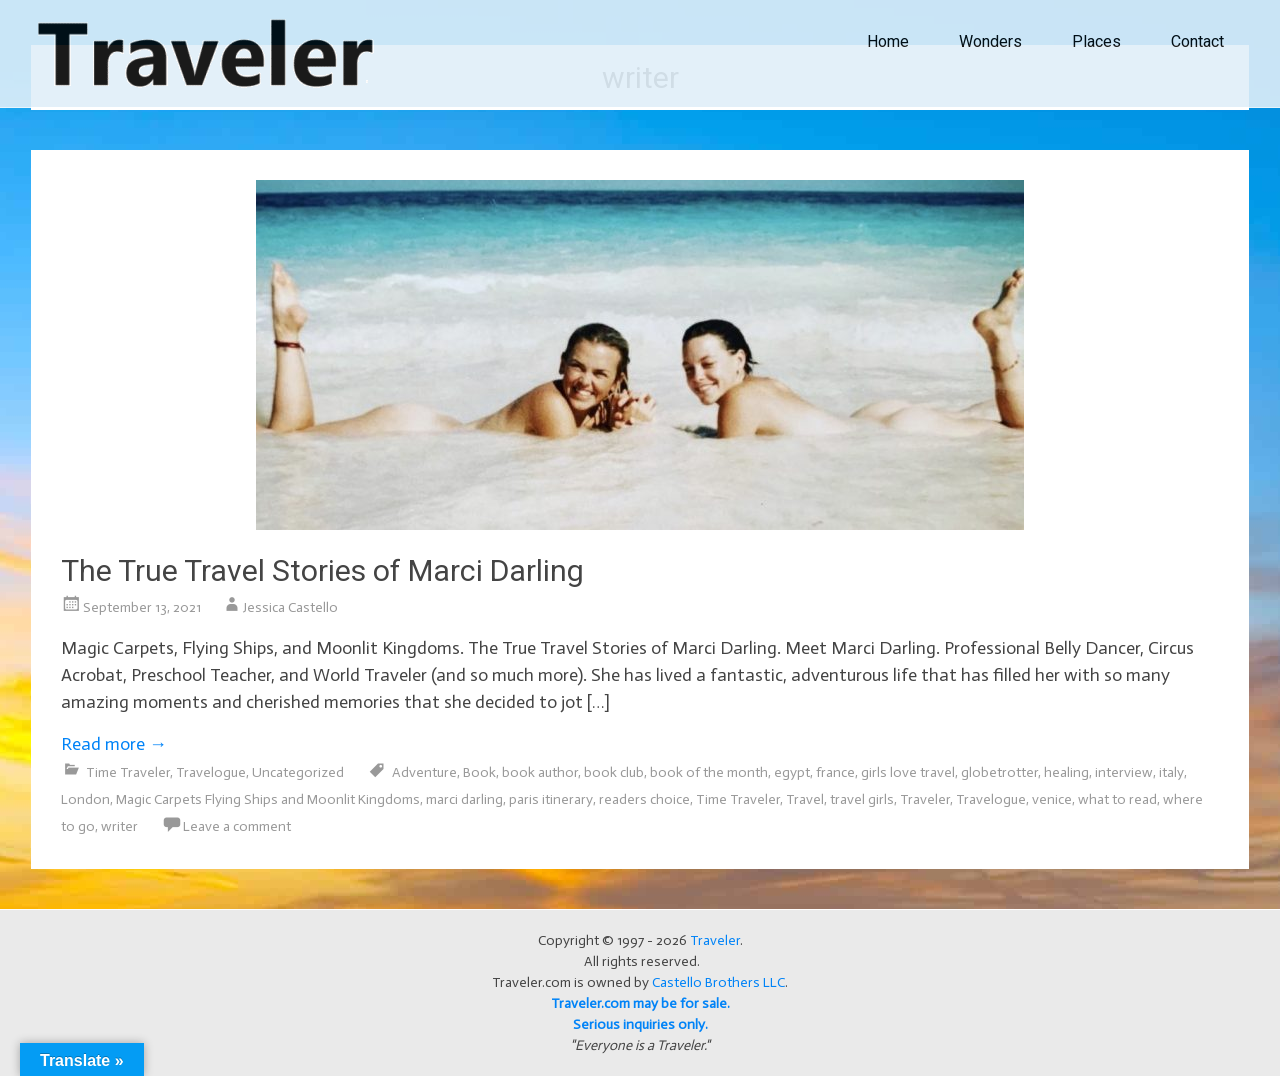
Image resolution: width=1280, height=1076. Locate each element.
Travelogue (211, 772)
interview (1124, 772)
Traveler (925, 799)
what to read (1117, 799)
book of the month (709, 772)
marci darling (464, 799)
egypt (792, 772)
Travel (805, 799)
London (85, 799)
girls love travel (908, 772)
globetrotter (999, 772)
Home (888, 41)
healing (1066, 772)
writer (119, 826)
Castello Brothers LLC (718, 982)
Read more (114, 744)
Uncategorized (298, 772)
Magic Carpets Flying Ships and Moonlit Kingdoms (268, 799)
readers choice (644, 799)
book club (614, 772)
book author (540, 772)
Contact (1197, 41)
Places (1096, 41)
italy (1171, 772)
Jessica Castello (290, 607)
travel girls (862, 799)
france (835, 772)
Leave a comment (237, 826)
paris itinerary (551, 799)
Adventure (424, 772)
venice (1052, 799)
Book (479, 772)
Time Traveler (128, 772)
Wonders (990, 41)
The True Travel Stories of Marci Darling (322, 570)
